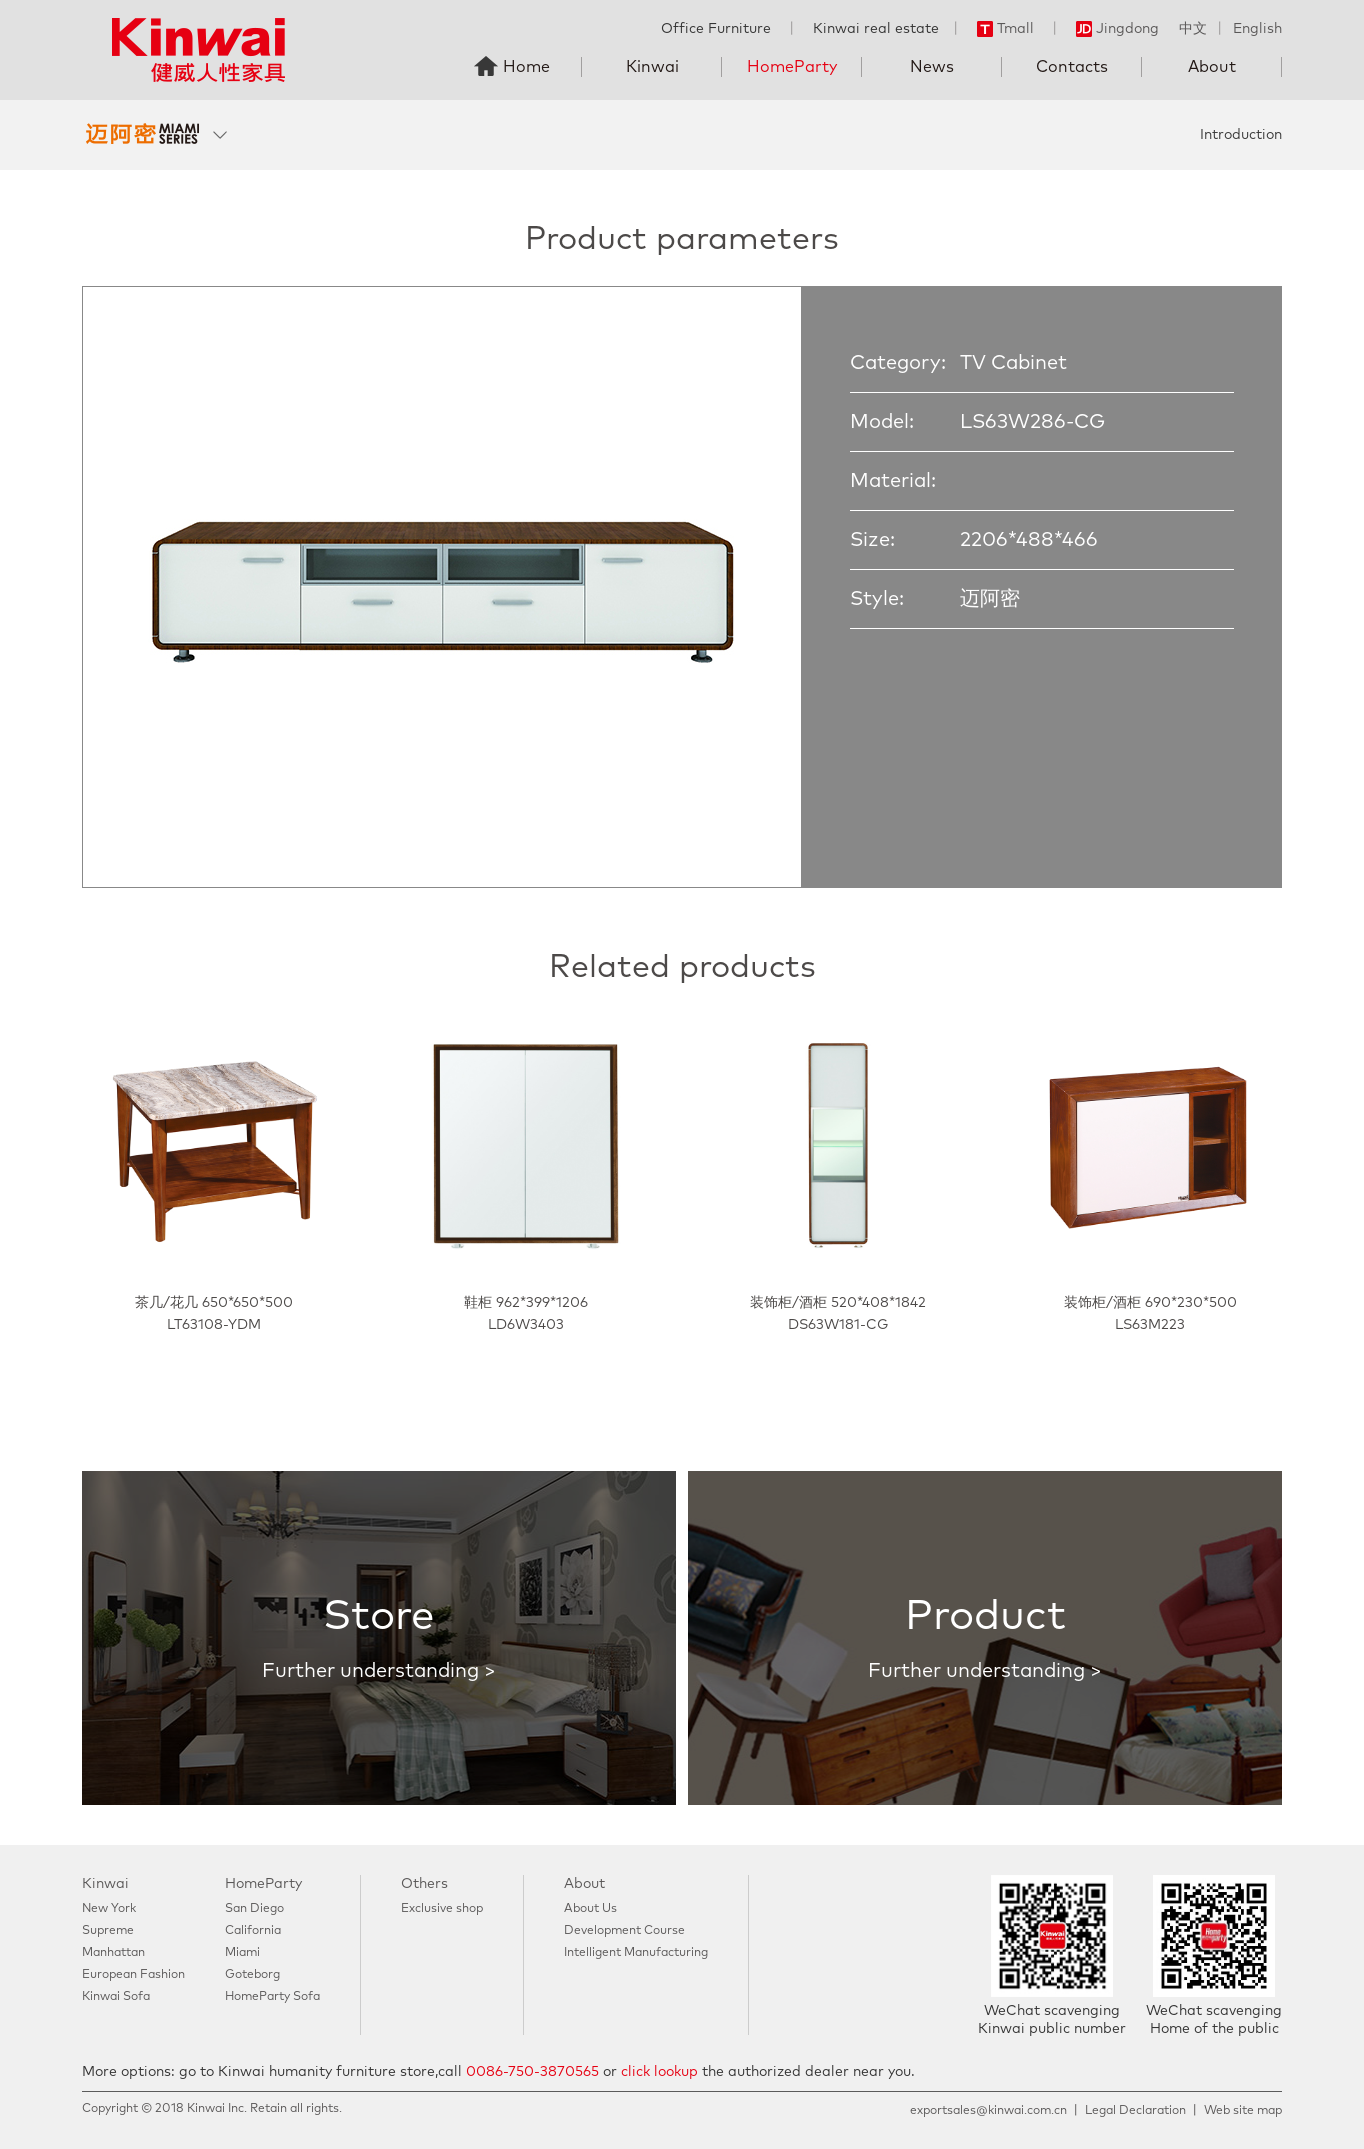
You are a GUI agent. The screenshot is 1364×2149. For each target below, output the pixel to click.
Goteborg (252, 1975)
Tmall (1005, 29)
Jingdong (1117, 29)
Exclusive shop (442, 1909)
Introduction (1241, 135)
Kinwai (652, 67)
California (253, 1931)
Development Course (624, 1931)
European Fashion (133, 1975)
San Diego (254, 1909)
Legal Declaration (1135, 2111)
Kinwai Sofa (116, 1997)
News (932, 67)
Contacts (1072, 67)
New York (109, 1909)
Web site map (1243, 2111)
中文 (1193, 29)
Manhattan (113, 1953)
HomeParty (792, 67)
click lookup (659, 2072)
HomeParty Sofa (272, 1997)
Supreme (108, 1931)
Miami (242, 1953)
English (1257, 29)
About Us (590, 1909)
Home (526, 67)
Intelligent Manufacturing (636, 1953)
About (1212, 67)
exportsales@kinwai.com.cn (988, 2111)
